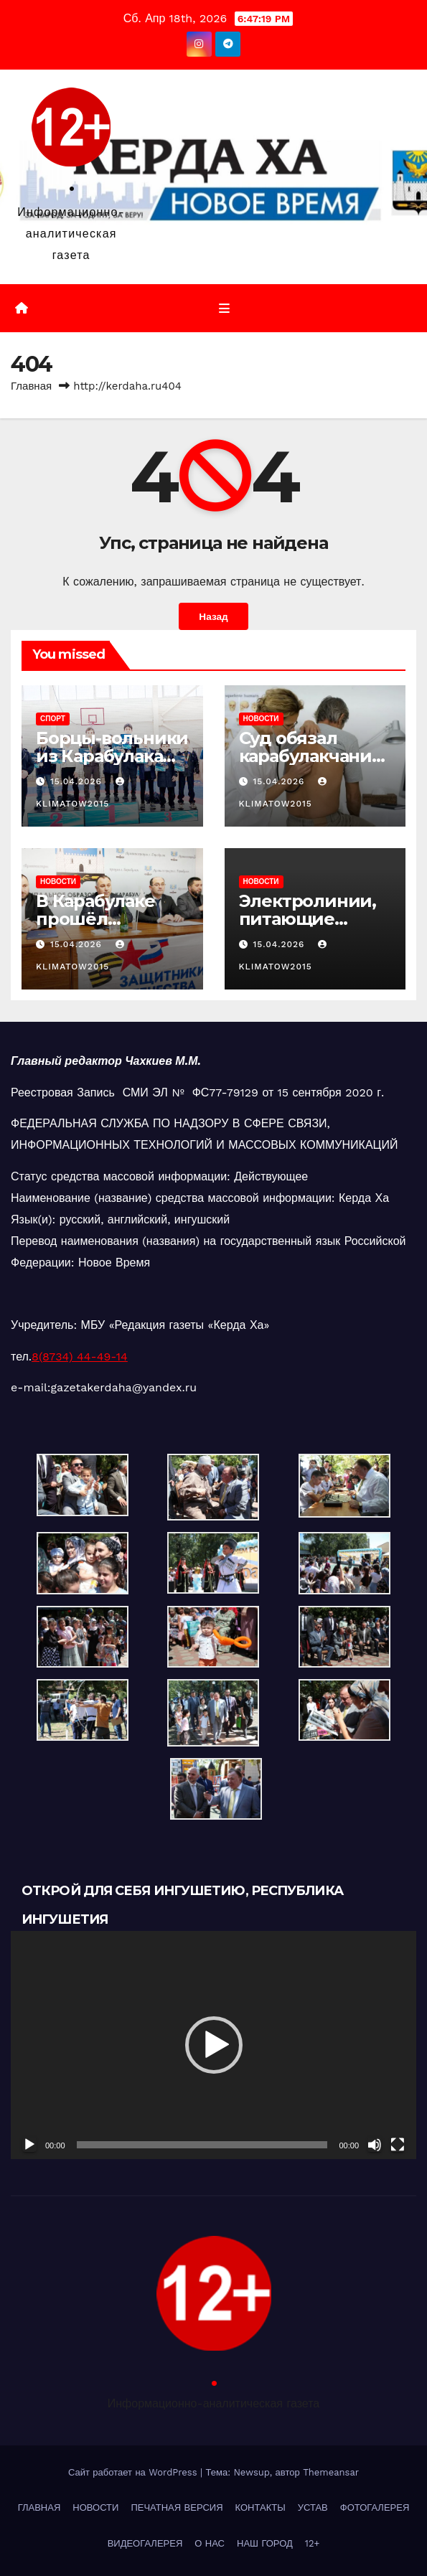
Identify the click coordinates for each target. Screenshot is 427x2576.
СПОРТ (52, 719)
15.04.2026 (77, 781)
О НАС (209, 2543)
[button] (214, 2045)
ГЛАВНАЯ (39, 2507)
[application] (213, 2045)
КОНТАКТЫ (260, 2507)
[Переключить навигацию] (224, 308)
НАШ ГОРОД (265, 2543)
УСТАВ (313, 2507)
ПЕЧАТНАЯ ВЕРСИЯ (176, 2507)
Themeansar (331, 2472)
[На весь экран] (397, 2145)
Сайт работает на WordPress (134, 2472)
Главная (31, 386)
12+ (312, 2543)
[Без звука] (374, 2145)
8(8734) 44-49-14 (80, 1356)
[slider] (202, 2144)
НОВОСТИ (261, 719)
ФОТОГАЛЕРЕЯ (375, 2507)
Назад (213, 616)
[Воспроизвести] (29, 2145)
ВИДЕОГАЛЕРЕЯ (145, 2543)
